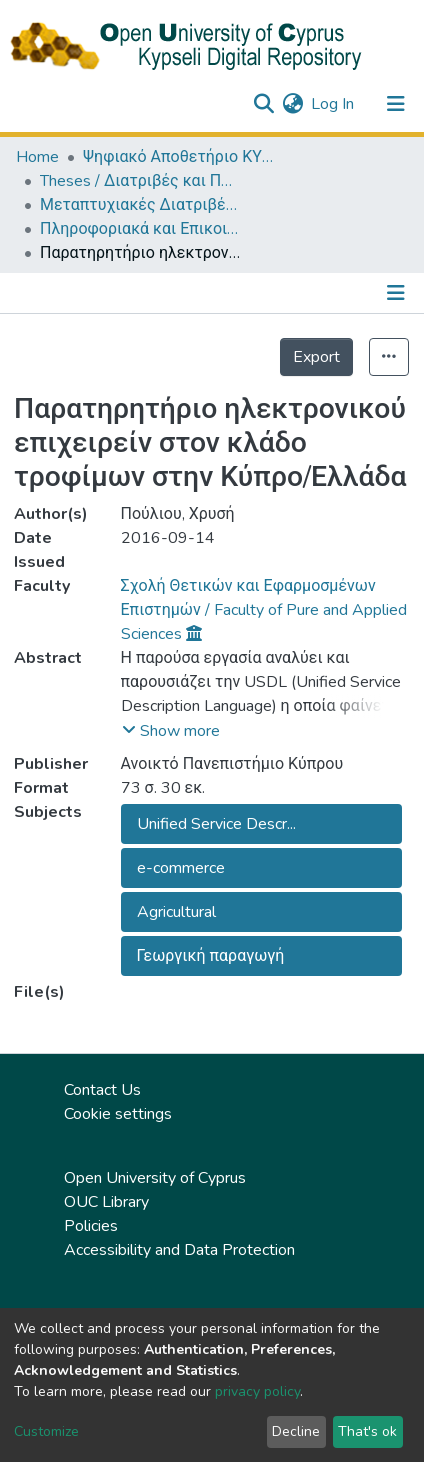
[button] (292, 104)
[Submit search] (263, 104)
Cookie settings (118, 1114)
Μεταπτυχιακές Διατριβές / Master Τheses (140, 205)
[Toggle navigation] (396, 104)
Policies (91, 1226)
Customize (46, 1431)
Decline (296, 1431)
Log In (333, 104)
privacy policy (257, 1391)
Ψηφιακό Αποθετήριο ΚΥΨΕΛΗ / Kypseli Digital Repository (183, 157)
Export (316, 357)
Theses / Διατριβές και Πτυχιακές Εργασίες (140, 181)
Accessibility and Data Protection (179, 1250)
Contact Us (102, 1090)
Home (37, 157)
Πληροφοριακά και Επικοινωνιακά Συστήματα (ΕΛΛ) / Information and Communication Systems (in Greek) (140, 229)
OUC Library (106, 1202)
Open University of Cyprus (155, 1178)
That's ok (367, 1431)
